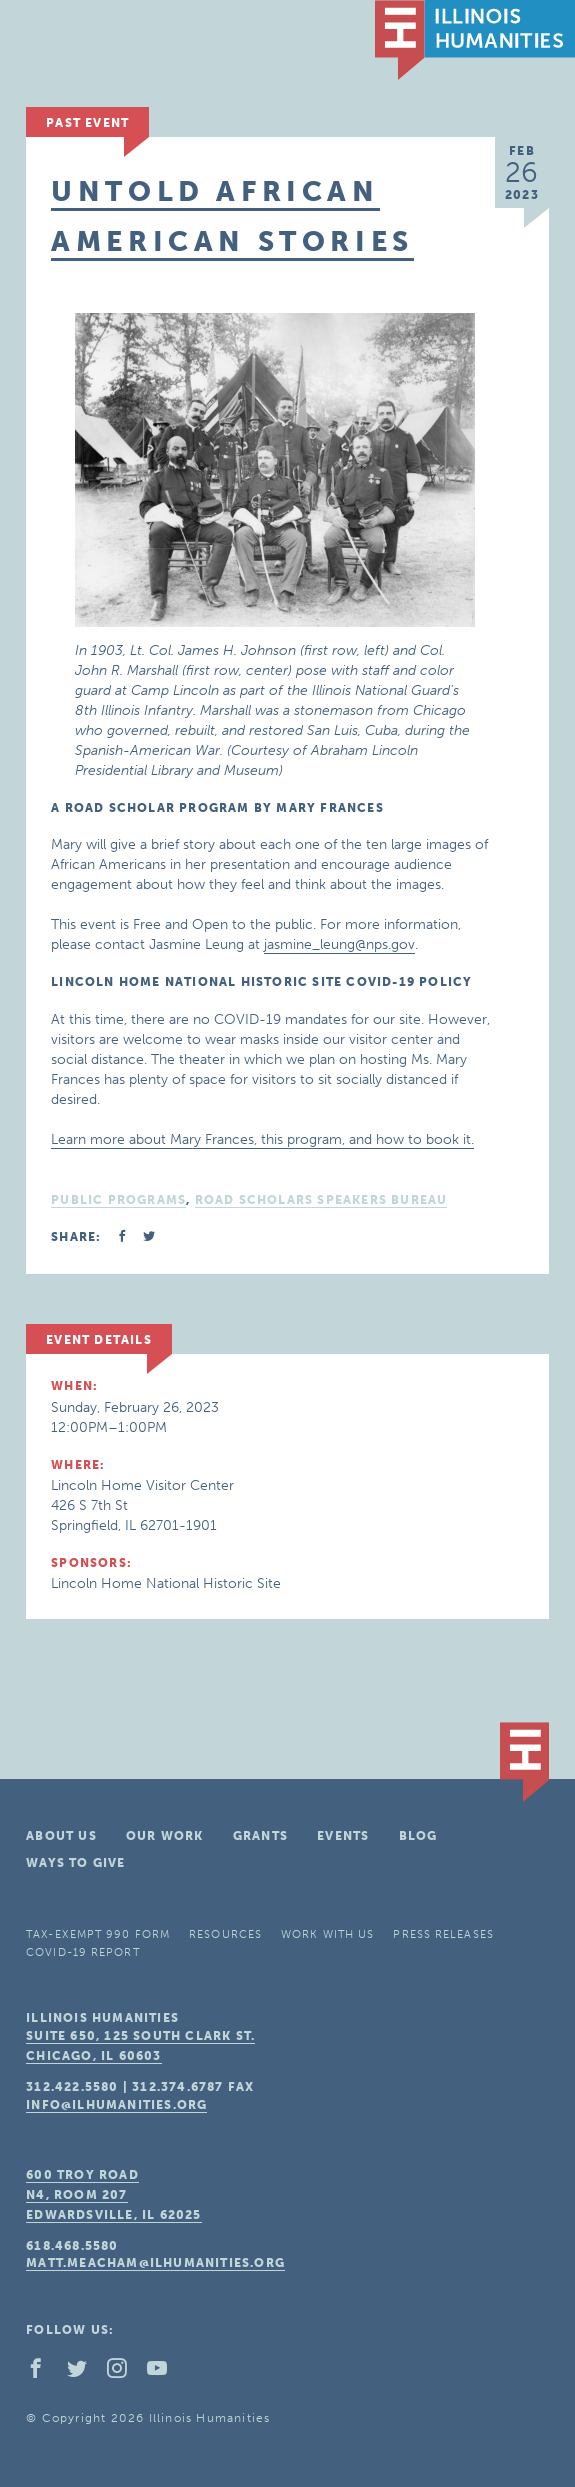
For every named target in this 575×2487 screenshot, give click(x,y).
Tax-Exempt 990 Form (98, 1934)
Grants (260, 1836)
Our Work (165, 1836)
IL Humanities (475, 40)
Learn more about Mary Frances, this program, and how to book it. (262, 1139)
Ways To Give (75, 1863)
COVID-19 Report (83, 1952)
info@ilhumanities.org (116, 2105)
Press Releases (443, 1934)
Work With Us (327, 1934)
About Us (61, 1836)
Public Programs (118, 1200)
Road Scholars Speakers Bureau (321, 1200)
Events (343, 1836)
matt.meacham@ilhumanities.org (155, 2263)
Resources (225, 1934)
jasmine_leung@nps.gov (339, 944)
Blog (418, 1836)
